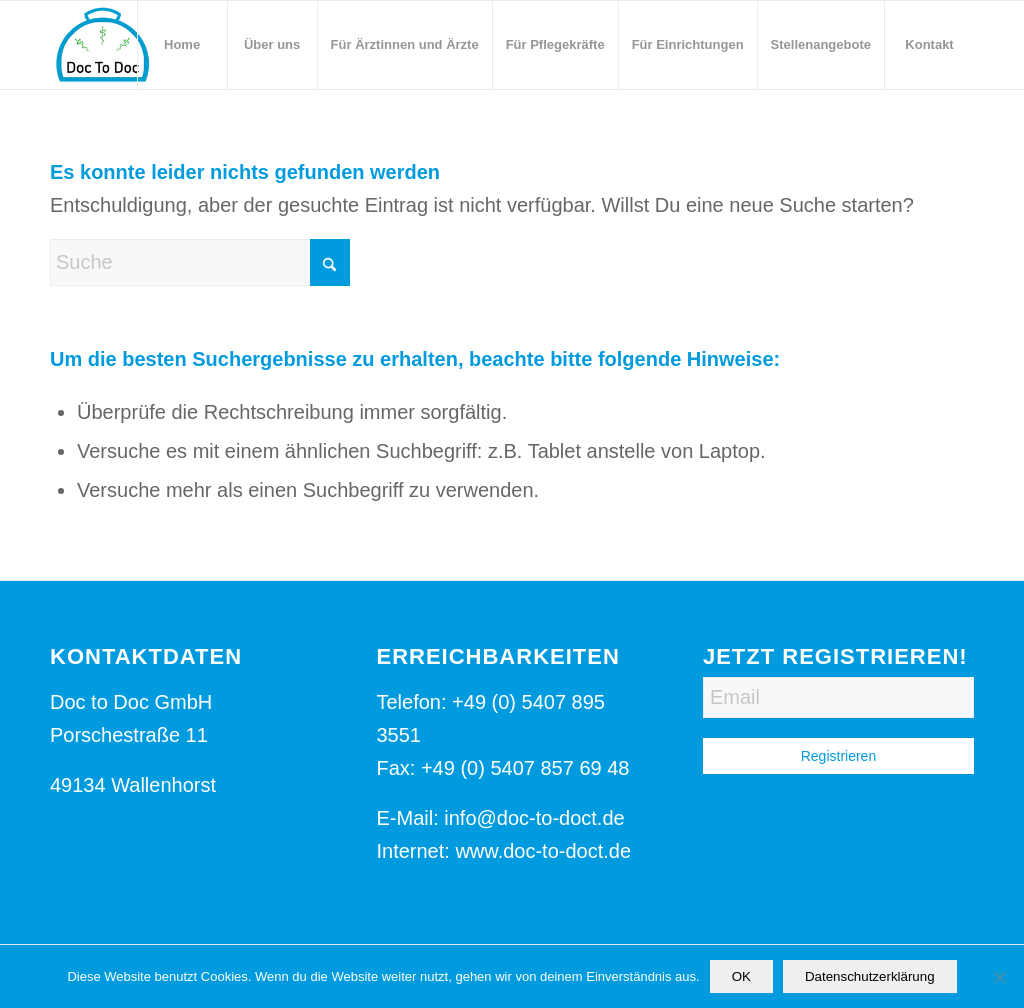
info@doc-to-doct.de (534, 818)
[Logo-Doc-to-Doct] (102, 45)
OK (741, 976)
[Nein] (999, 977)
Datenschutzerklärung (870, 976)
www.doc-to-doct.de (543, 851)
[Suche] (200, 262)
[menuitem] (182, 45)
